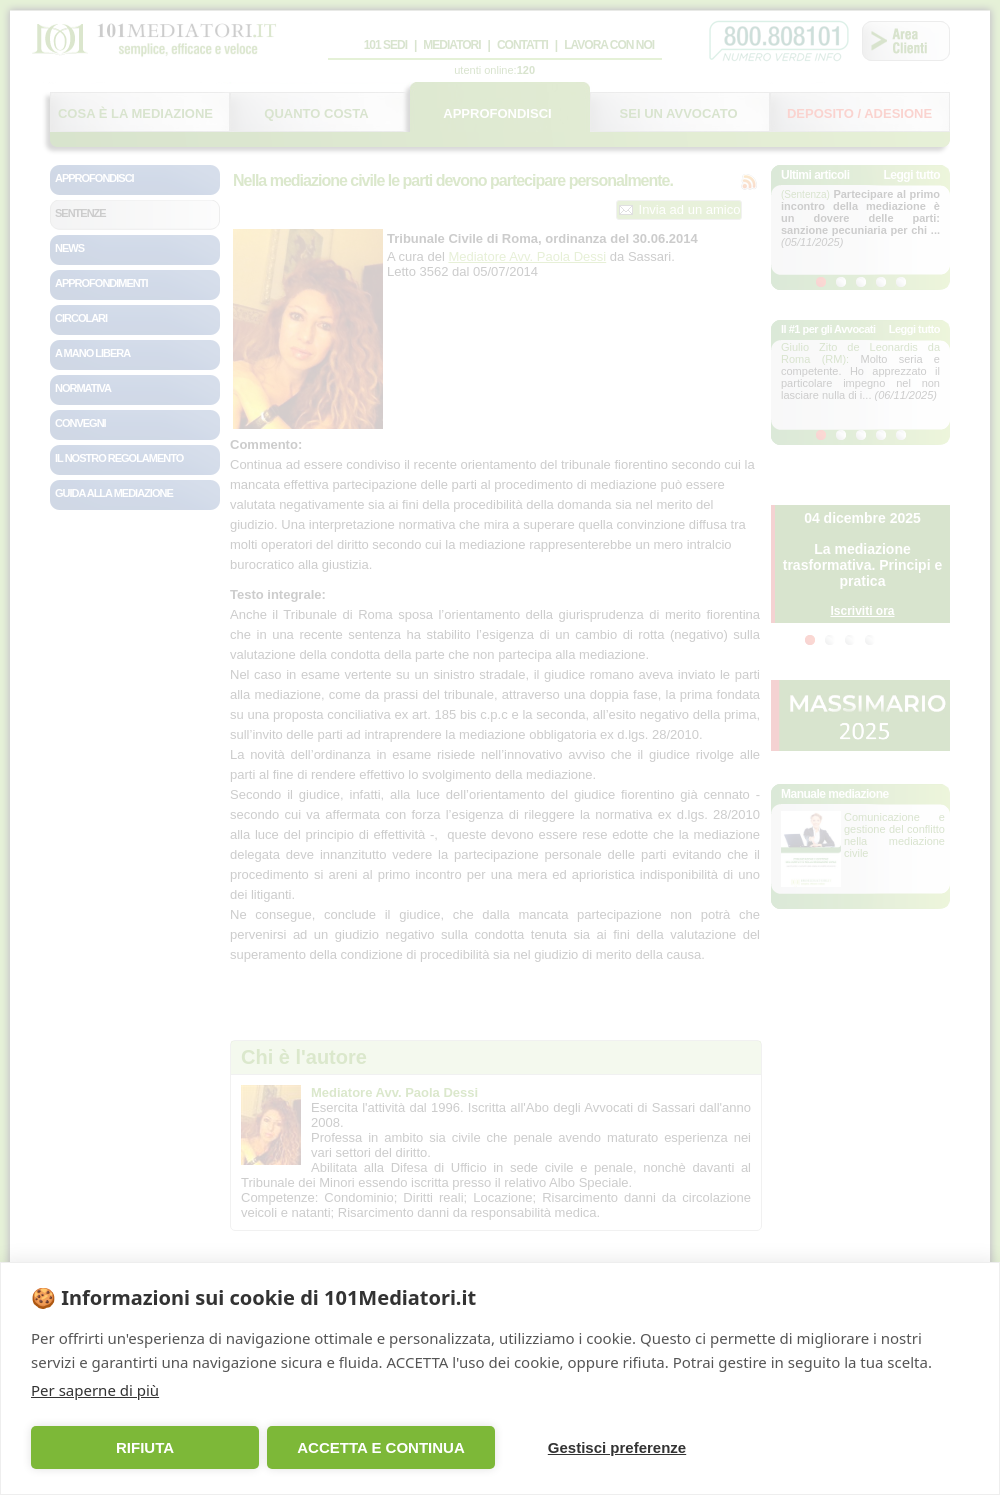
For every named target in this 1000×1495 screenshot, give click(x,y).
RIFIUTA (145, 1447)
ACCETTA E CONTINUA (381, 1447)
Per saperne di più (95, 1390)
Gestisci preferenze (617, 1447)
